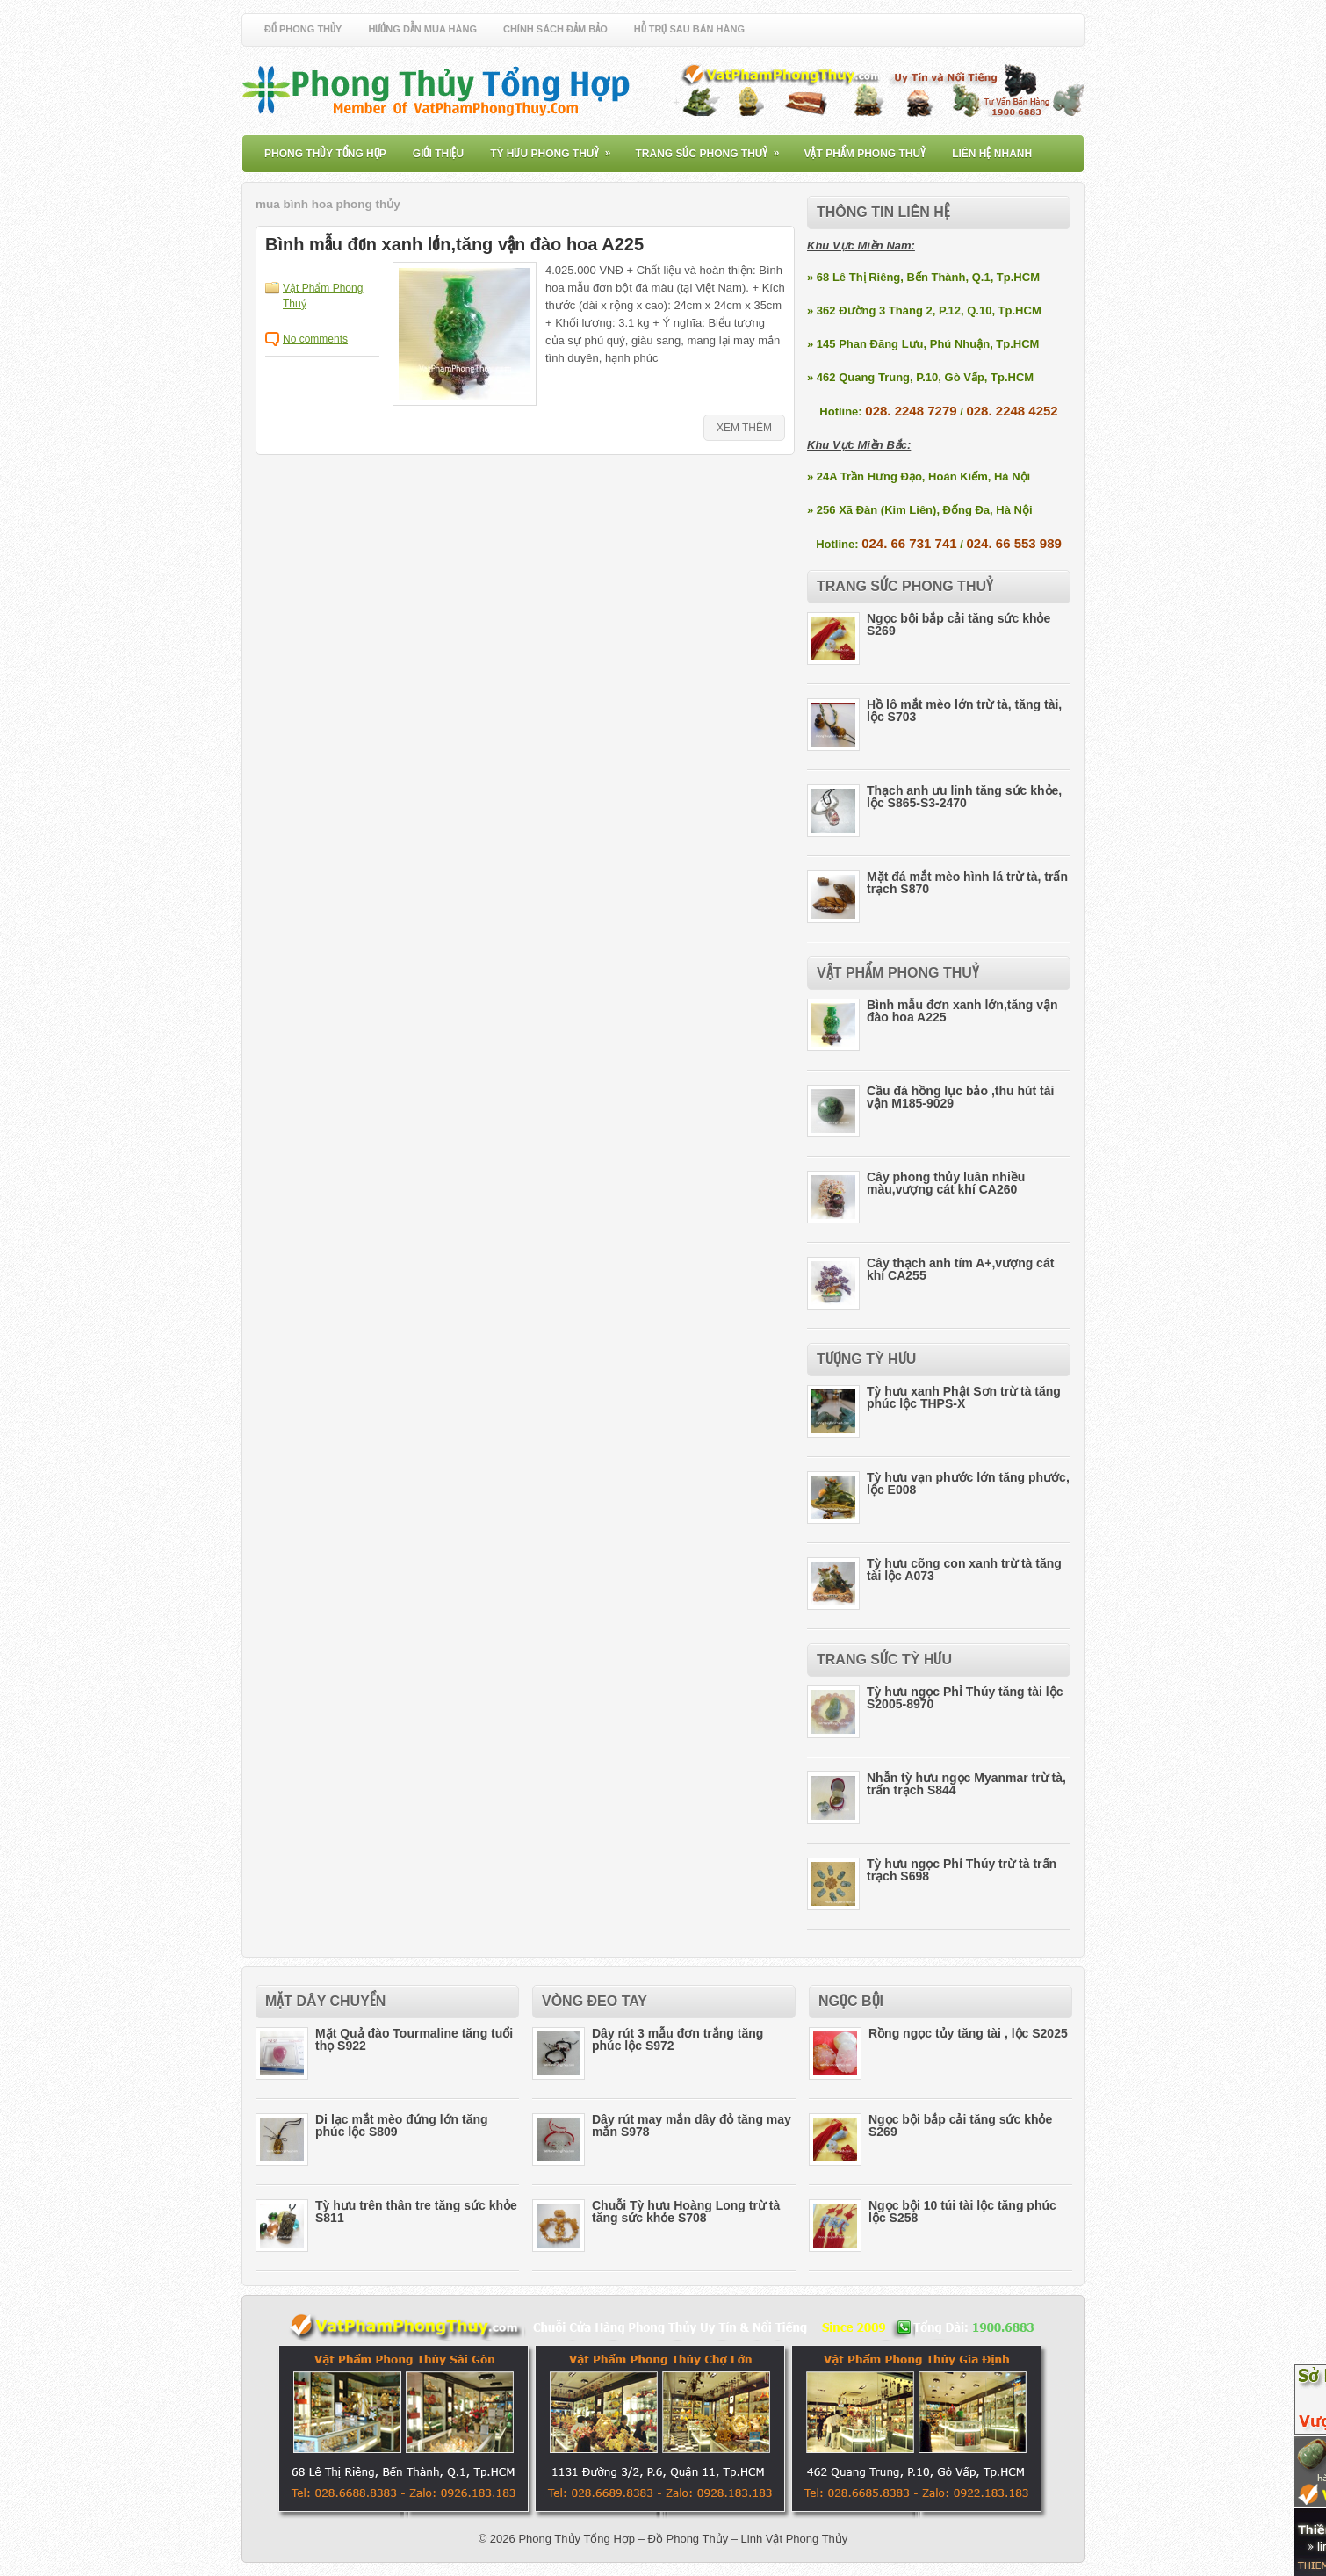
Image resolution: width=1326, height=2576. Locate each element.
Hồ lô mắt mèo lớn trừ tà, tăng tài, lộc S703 (964, 710)
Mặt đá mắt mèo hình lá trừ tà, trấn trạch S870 (967, 882)
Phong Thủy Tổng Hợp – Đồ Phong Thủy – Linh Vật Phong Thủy (682, 2538)
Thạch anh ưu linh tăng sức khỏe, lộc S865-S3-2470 (964, 796)
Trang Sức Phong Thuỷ (712, 147)
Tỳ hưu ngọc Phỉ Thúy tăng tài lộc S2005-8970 (965, 1698)
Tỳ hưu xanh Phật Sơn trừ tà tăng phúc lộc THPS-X (964, 1397)
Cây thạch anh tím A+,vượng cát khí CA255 (960, 1269)
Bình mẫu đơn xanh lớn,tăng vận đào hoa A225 (454, 244)
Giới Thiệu (438, 154)
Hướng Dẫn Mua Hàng (422, 29)
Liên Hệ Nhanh (992, 154)
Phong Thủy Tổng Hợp (325, 154)
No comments (315, 339)
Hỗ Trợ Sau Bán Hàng (689, 29)
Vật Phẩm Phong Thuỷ (865, 154)
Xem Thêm (744, 428)
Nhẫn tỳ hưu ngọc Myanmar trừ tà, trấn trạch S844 (966, 1784)
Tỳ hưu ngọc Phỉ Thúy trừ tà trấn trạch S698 (961, 1870)
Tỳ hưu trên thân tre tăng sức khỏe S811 (416, 2211)
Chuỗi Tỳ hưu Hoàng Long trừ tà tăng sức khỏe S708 (686, 2211)
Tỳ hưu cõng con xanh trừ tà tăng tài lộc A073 (964, 1569)
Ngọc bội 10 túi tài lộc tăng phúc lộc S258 (962, 2211)
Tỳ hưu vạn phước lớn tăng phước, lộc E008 (968, 1483)
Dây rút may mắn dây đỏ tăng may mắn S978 (691, 2125)
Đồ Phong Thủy (303, 29)
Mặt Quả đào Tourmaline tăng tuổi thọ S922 (414, 2039)
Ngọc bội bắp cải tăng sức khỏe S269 (958, 624)
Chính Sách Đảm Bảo (555, 29)
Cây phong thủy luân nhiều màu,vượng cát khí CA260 (946, 1183)
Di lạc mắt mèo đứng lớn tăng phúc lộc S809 (401, 2125)
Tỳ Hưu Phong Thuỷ (556, 147)
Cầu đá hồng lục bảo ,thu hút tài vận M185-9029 (960, 1097)
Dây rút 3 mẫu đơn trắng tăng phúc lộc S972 (677, 2039)
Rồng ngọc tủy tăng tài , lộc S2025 (968, 2033)
